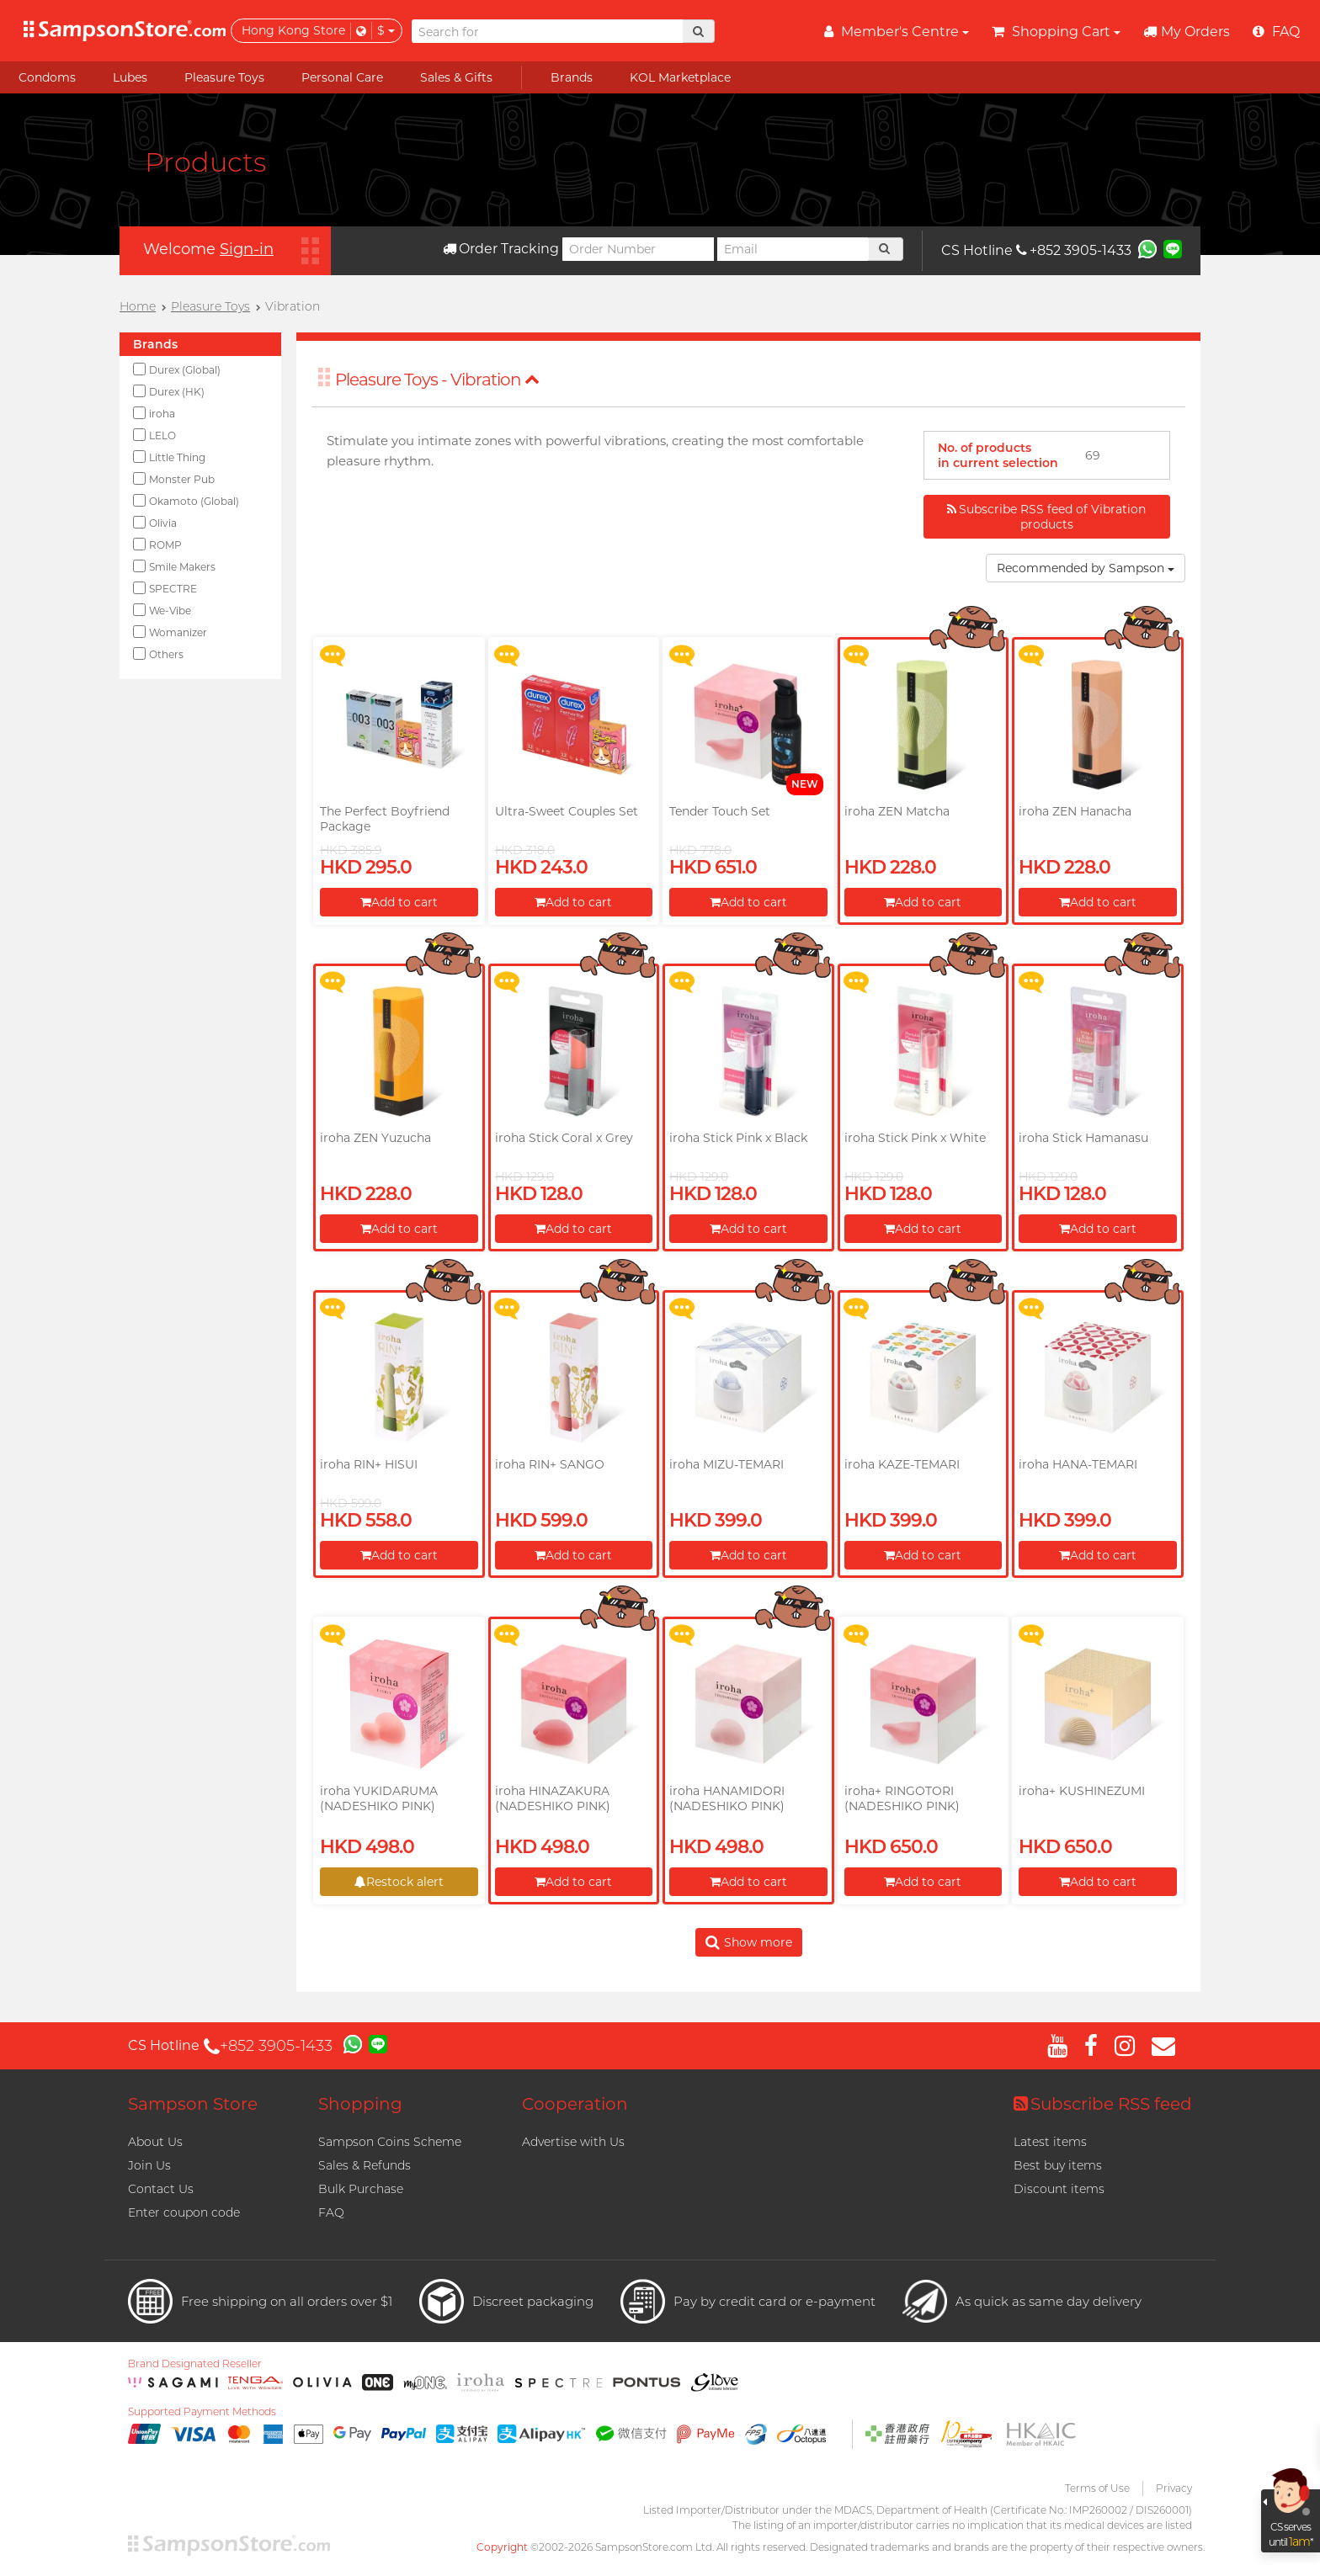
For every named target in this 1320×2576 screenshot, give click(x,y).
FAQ (331, 2212)
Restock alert (399, 1881)
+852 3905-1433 (1073, 250)
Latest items (1050, 2141)
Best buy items (1058, 2165)
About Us (155, 2141)
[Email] (793, 249)
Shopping (360, 2104)
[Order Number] (638, 249)
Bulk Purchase (360, 2188)
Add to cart (399, 902)
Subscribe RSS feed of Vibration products (1046, 517)
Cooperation (575, 2104)
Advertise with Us (573, 2141)
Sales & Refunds (364, 2165)
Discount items (1059, 2188)
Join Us (149, 2165)
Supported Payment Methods (202, 2412)
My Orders (1186, 32)
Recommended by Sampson (1085, 568)
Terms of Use (1097, 2488)
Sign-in (247, 249)
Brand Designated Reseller (195, 2364)
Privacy (1174, 2488)
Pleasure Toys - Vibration (437, 379)
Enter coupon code (184, 2212)
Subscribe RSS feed (1103, 2104)
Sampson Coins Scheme (389, 2141)
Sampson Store (193, 2104)
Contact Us (161, 2188)
